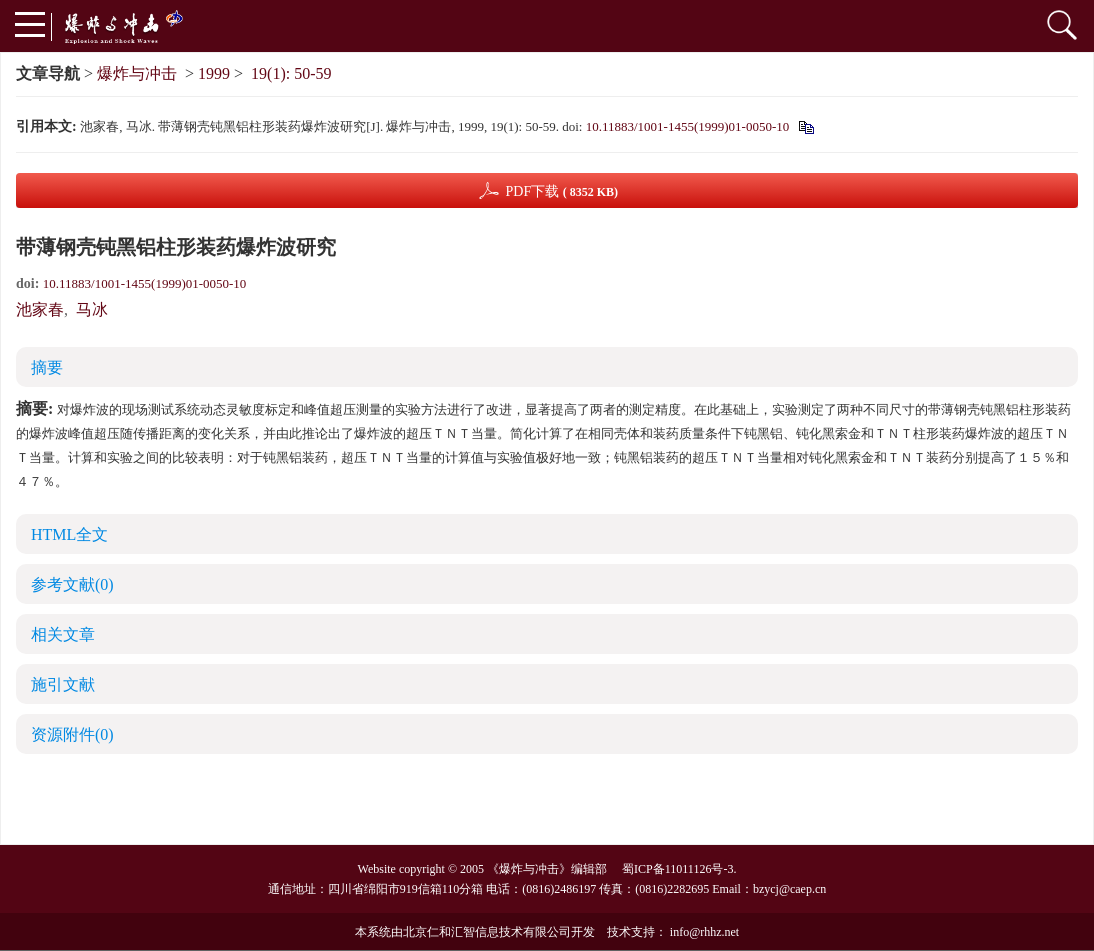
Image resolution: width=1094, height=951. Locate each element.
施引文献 (63, 684)
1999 (214, 73)
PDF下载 (561, 191)
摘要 (47, 367)
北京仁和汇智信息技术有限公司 (487, 932)
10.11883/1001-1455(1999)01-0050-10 (688, 126)
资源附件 (72, 734)
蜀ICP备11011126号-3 (677, 869)
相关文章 (63, 634)
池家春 (40, 309)
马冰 (92, 309)
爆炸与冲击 (137, 73)
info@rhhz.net (704, 932)
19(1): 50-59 (291, 73)
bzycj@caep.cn (789, 889)
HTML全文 (69, 534)
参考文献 (72, 584)
